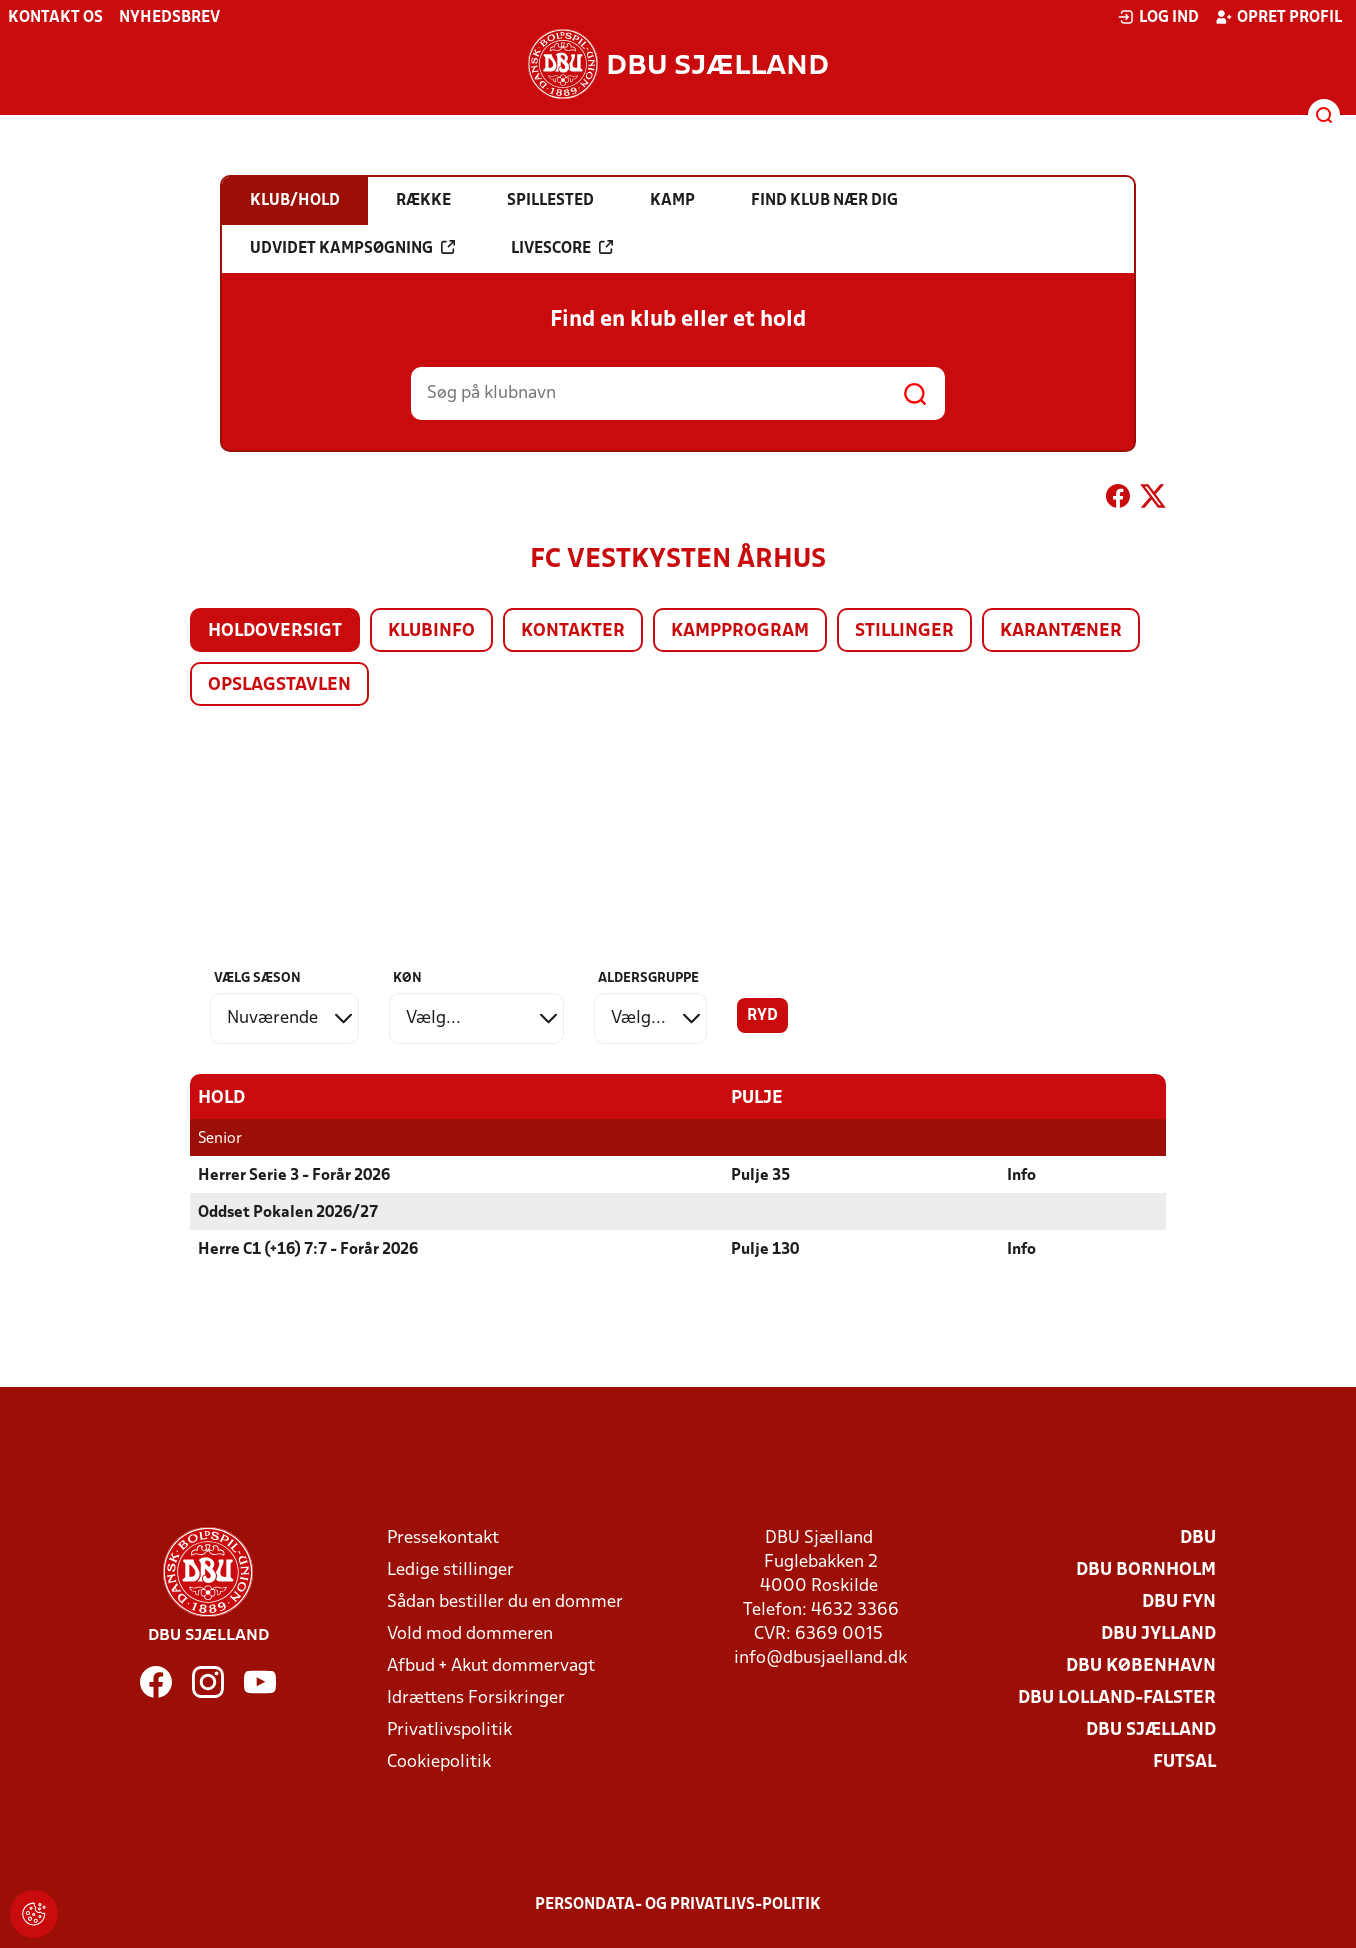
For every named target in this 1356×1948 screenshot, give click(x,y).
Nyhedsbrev (169, 18)
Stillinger (904, 631)
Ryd (762, 1016)
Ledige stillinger (450, 1570)
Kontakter (573, 631)
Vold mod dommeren (470, 1634)
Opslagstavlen (279, 685)
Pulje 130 (765, 1250)
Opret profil (1278, 17)
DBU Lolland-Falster (1117, 1698)
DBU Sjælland (1151, 1730)
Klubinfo (431, 631)
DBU (1198, 1538)
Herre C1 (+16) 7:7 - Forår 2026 (308, 1250)
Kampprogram (740, 631)
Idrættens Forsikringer (476, 1698)
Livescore (562, 248)
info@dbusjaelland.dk (820, 1658)
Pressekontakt (443, 1538)
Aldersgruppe (648, 978)
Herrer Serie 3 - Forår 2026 (294, 1176)
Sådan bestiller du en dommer (505, 1602)
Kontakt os (55, 18)
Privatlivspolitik (449, 1730)
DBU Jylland (1158, 1634)
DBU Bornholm (1146, 1570)
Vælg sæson (257, 978)
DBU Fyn (1179, 1602)
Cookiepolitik (439, 1762)
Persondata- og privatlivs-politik (678, 1905)
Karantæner (1061, 631)
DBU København (1141, 1666)
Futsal (1184, 1762)
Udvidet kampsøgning (352, 248)
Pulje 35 (760, 1176)
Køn (407, 978)
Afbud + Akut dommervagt (491, 1666)
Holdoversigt (275, 631)
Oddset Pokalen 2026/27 (288, 1213)
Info (1021, 1176)
